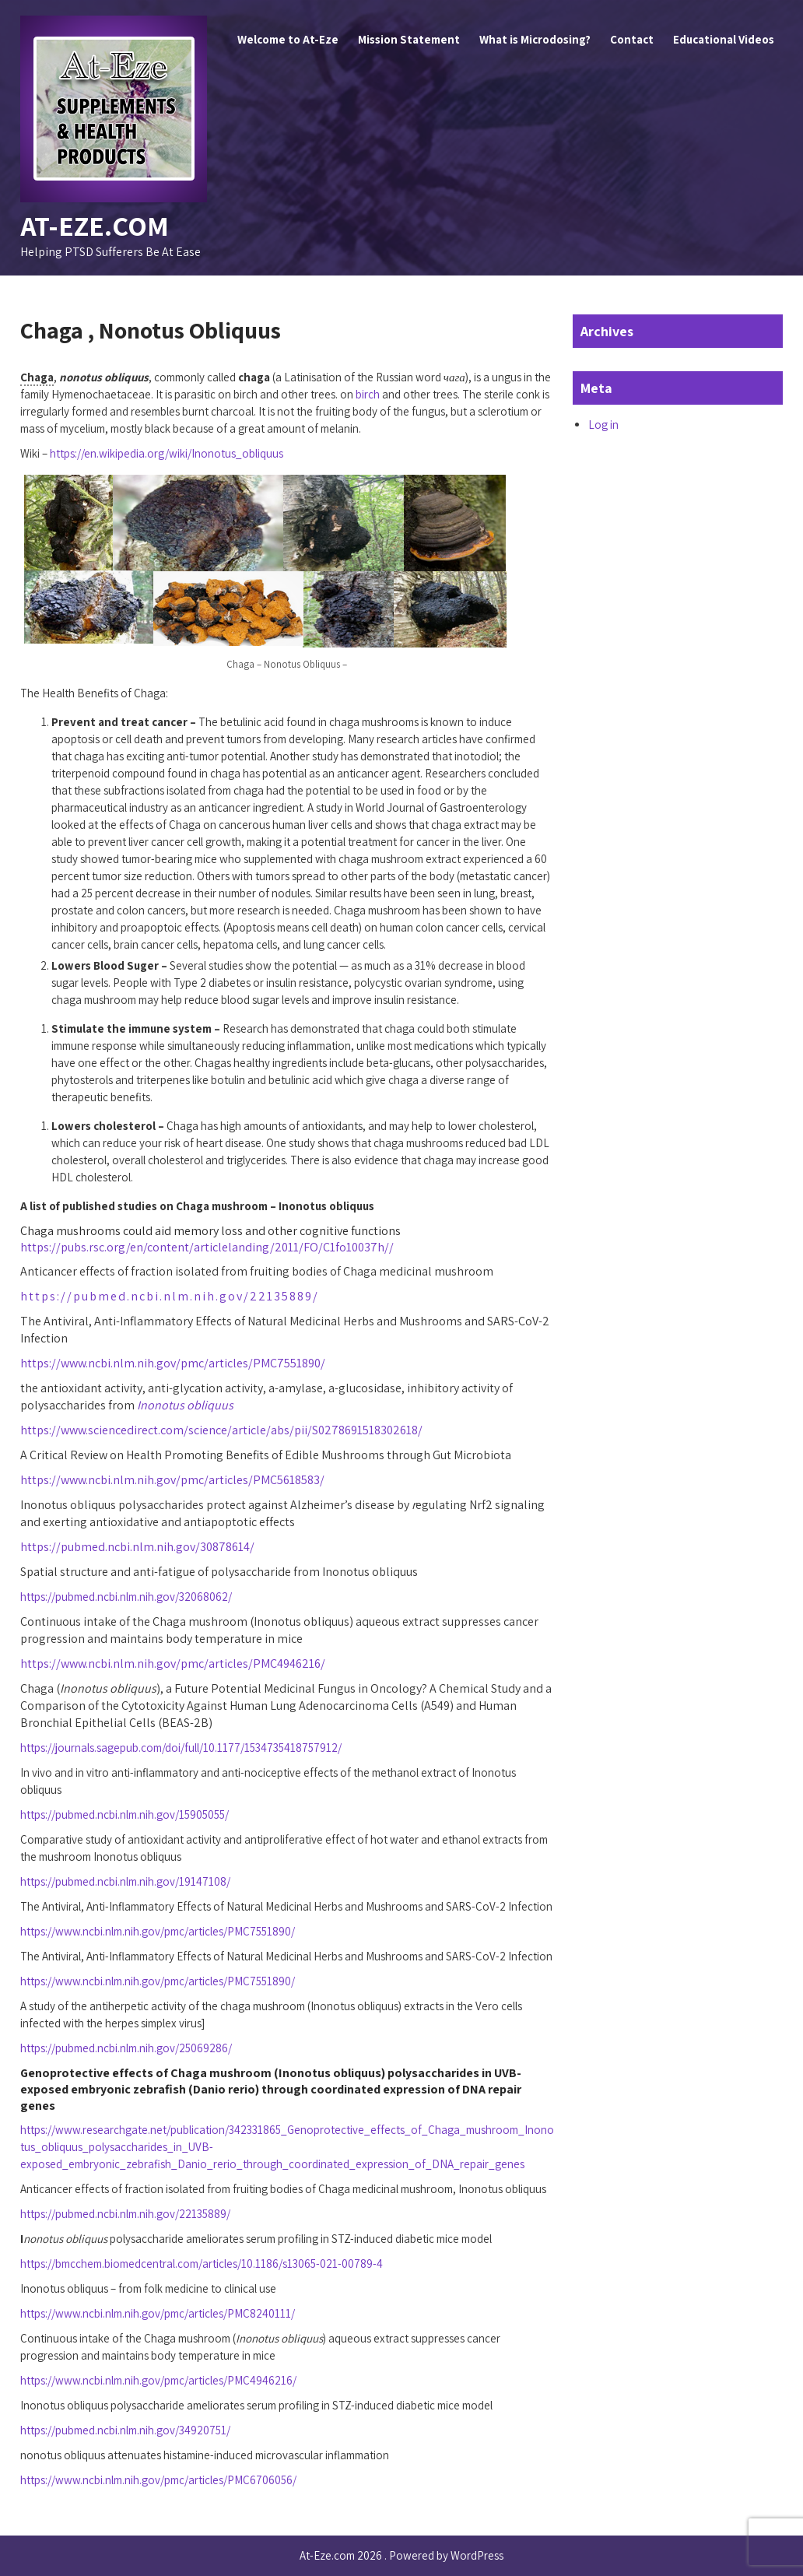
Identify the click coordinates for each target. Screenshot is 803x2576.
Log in (603, 424)
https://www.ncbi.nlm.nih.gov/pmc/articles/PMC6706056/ (158, 2479)
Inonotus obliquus (185, 1405)
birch (368, 394)
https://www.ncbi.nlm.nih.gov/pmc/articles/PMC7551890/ (172, 1363)
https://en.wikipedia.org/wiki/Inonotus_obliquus (166, 453)
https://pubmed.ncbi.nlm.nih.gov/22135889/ (169, 1296)
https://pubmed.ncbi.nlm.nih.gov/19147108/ (125, 1881)
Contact (632, 39)
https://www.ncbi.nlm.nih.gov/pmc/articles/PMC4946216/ (172, 1663)
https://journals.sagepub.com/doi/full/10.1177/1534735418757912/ (181, 1747)
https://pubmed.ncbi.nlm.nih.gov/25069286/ (126, 2048)
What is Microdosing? (535, 39)
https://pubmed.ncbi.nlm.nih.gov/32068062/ (126, 1596)
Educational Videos (723, 39)
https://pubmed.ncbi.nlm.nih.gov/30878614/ (137, 1547)
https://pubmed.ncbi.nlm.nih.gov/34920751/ (125, 2430)
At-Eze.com (94, 225)
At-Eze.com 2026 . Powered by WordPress (401, 2555)
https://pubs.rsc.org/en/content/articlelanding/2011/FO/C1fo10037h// (207, 1247)
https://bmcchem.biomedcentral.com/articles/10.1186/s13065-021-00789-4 (201, 2263)
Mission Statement (409, 39)
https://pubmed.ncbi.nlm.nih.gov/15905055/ (124, 1814)
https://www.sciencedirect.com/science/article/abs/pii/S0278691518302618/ (221, 1430)
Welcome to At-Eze (287, 39)
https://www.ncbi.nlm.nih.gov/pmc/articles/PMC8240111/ (157, 2313)
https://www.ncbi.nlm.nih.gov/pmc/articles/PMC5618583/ (172, 1480)
